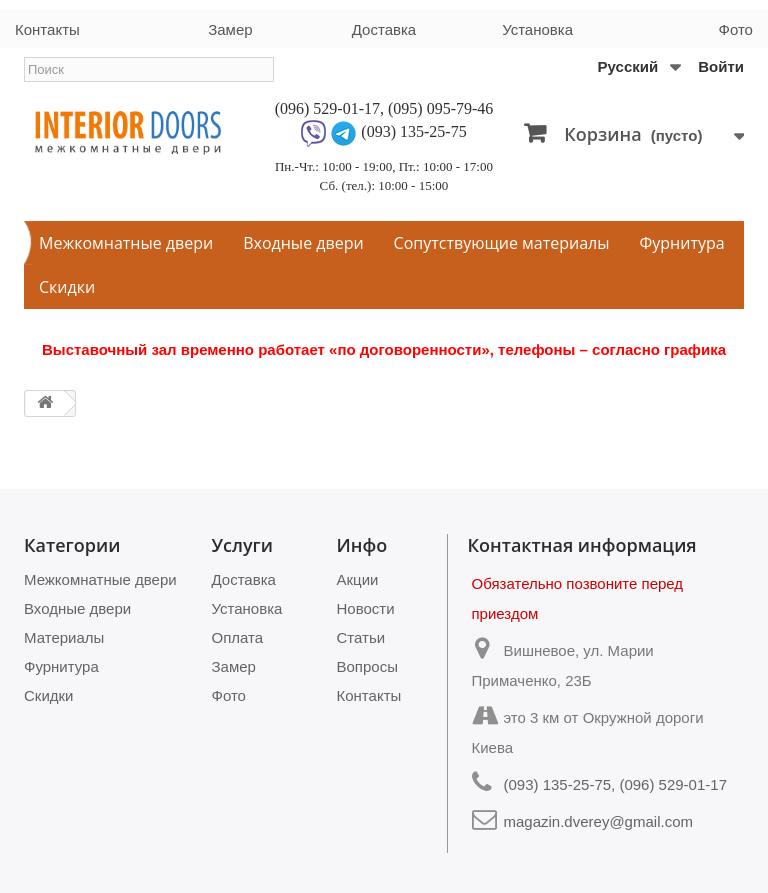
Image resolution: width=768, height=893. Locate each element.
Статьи (361, 637)
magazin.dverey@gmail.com (598, 821)
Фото (736, 29)
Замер (230, 29)
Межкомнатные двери (126, 243)
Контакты (47, 29)
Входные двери (303, 243)
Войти (721, 66)
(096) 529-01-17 (327, 108)
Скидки (67, 287)
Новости (366, 608)
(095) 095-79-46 (440, 108)
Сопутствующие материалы (502, 243)
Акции (358, 579)
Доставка (384, 29)
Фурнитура (682, 243)
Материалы (64, 637)
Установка (537, 29)
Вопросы (367, 666)
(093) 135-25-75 (413, 131)
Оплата (238, 637)
